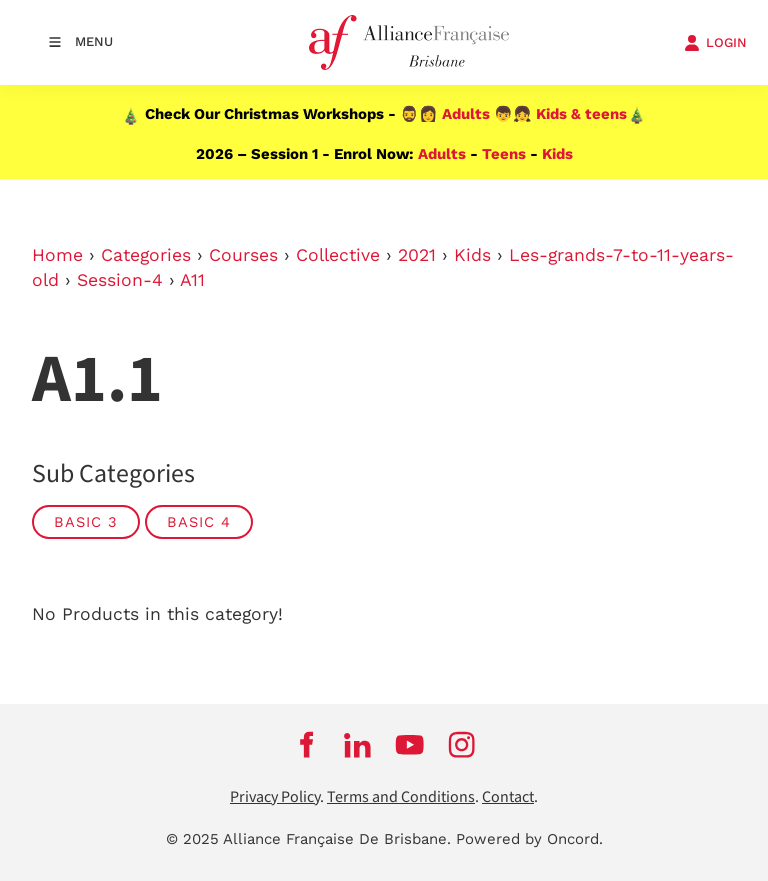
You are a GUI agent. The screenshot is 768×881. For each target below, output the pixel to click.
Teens (504, 154)
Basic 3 (86, 522)
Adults (466, 114)
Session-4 (120, 280)
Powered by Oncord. (529, 839)
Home (57, 255)
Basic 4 (199, 522)
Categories (146, 255)
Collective (338, 255)
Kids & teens (581, 114)
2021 (417, 255)
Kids (557, 154)
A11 (192, 280)
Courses (243, 255)
